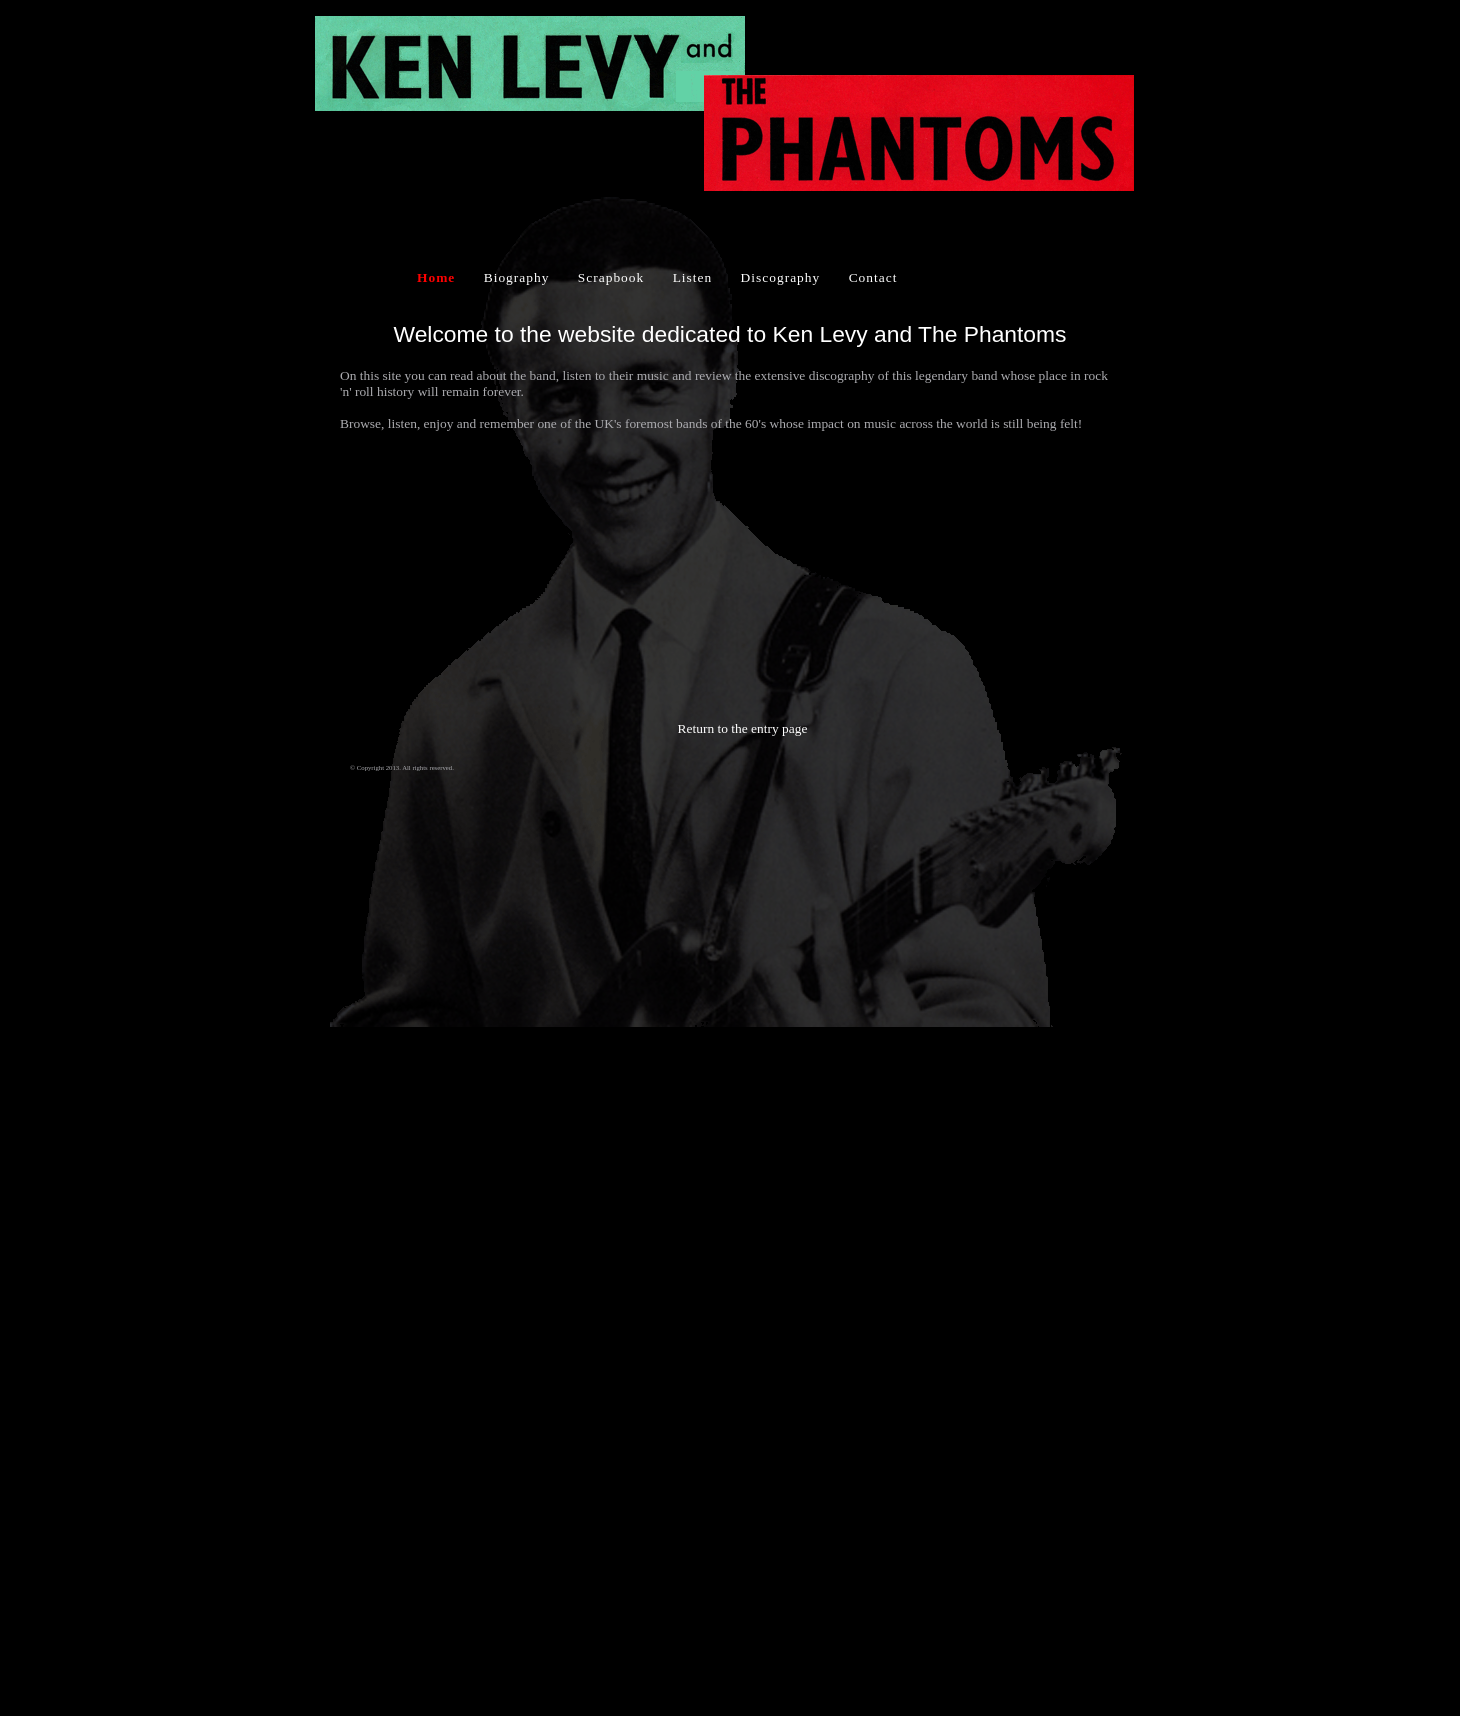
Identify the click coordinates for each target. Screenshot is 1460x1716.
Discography (781, 277)
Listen (693, 277)
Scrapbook (611, 277)
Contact (873, 277)
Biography (517, 277)
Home (436, 277)
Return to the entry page (743, 728)
